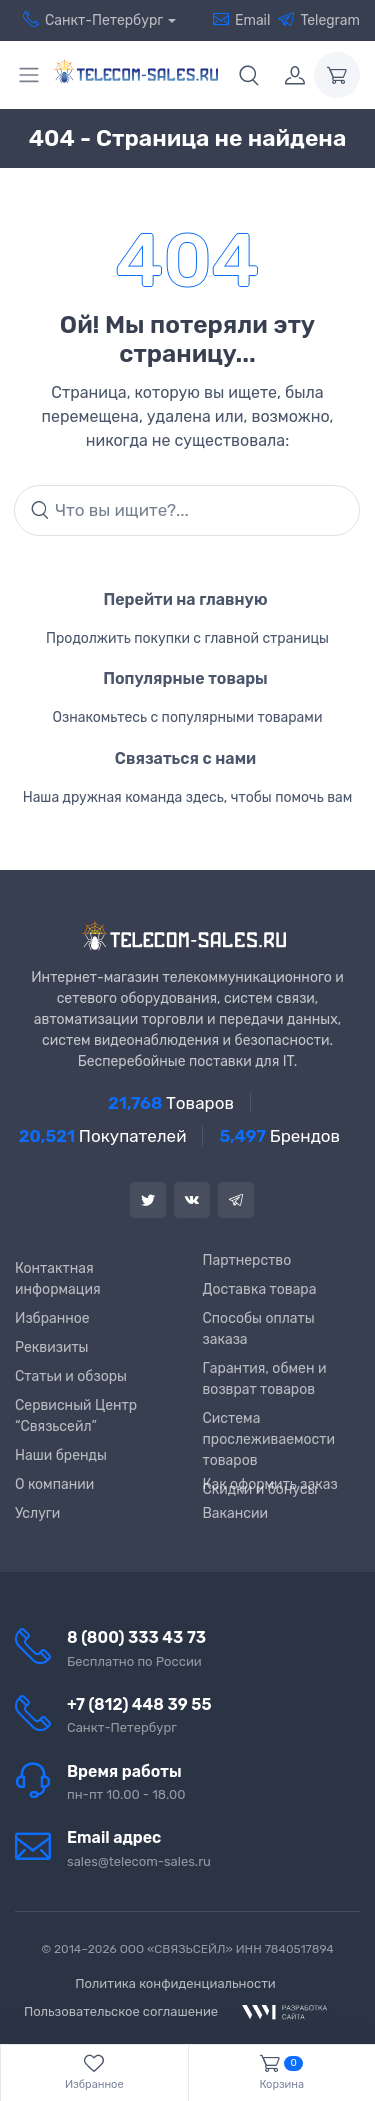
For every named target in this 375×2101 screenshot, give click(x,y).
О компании (54, 1484)
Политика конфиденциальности (175, 1983)
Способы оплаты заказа (259, 1329)
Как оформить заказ (270, 1484)
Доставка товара (260, 1289)
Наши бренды (61, 1455)
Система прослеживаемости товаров (269, 1439)
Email (241, 20)
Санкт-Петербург (89, 20)
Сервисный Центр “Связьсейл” (76, 1416)
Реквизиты (52, 1347)
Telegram (319, 20)
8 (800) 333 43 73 (136, 1637)
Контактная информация (58, 1279)
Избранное (52, 1318)
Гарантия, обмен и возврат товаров (265, 1379)
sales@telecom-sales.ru (139, 1861)
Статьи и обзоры (71, 1376)
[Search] (187, 511)
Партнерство (247, 1260)
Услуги (37, 1513)
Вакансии (236, 1513)
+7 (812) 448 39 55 (139, 1704)
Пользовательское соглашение (121, 2011)
